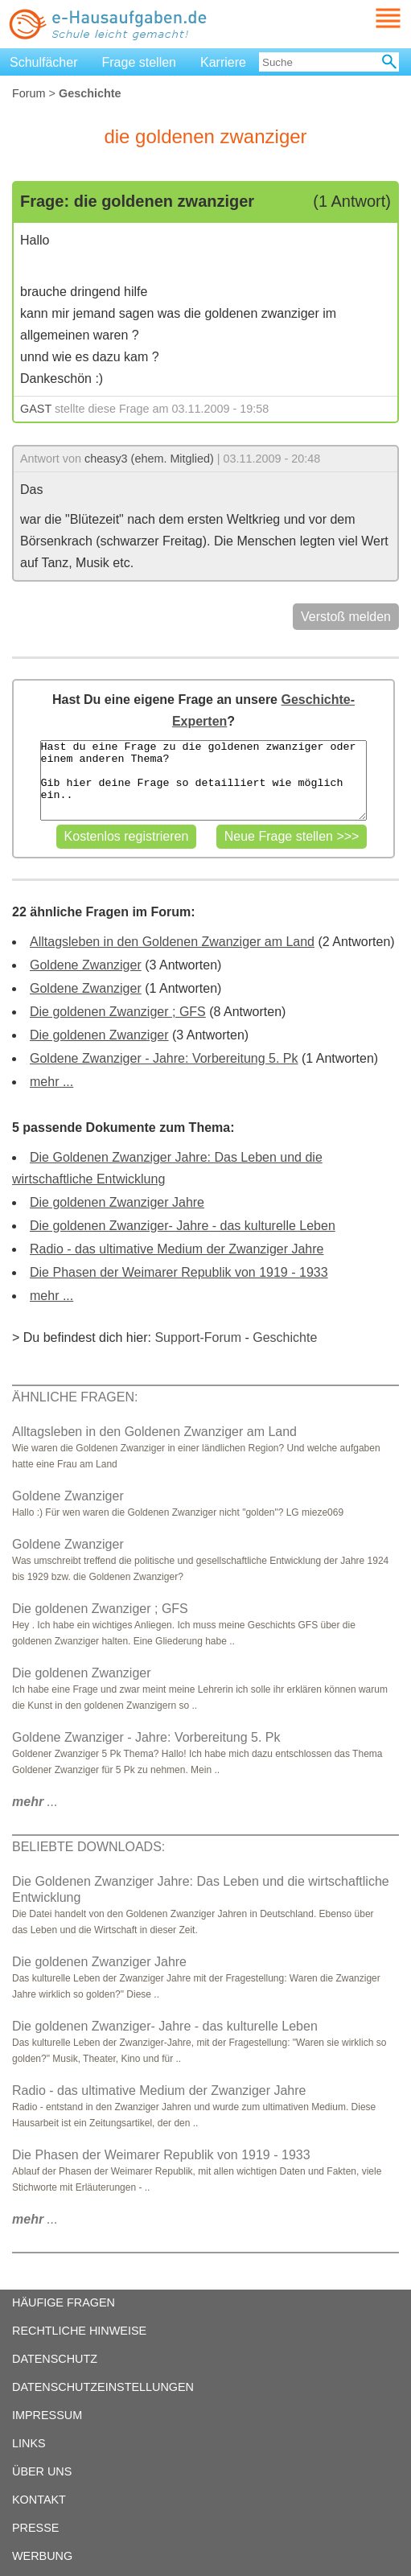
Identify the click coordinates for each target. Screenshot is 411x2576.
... (35, 1802)
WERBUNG (42, 2555)
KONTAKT (39, 2499)
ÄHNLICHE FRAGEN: (75, 1397)
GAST (35, 408)
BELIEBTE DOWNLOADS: (88, 1847)
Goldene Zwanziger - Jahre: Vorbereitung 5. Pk (164, 1058)
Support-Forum (197, 1337)
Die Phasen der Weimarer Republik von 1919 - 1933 (179, 1272)
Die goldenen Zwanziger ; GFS (118, 1011)
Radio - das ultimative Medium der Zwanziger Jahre (176, 1249)
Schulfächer (44, 62)
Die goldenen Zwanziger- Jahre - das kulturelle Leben (182, 1225)
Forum (29, 93)
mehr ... (51, 1081)
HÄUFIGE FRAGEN (63, 2302)
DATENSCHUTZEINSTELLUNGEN (103, 2387)
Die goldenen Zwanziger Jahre (117, 1202)
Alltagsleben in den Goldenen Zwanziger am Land (172, 942)
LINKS (29, 2443)
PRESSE (35, 2527)
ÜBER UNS (42, 2471)
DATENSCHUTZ (54, 2358)
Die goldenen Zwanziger (99, 1035)
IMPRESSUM (47, 2415)
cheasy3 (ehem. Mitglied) (149, 458)
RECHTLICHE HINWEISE (79, 2330)
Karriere (223, 62)
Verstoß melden (346, 616)
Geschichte (285, 1337)
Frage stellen (139, 62)
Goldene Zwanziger (86, 965)
